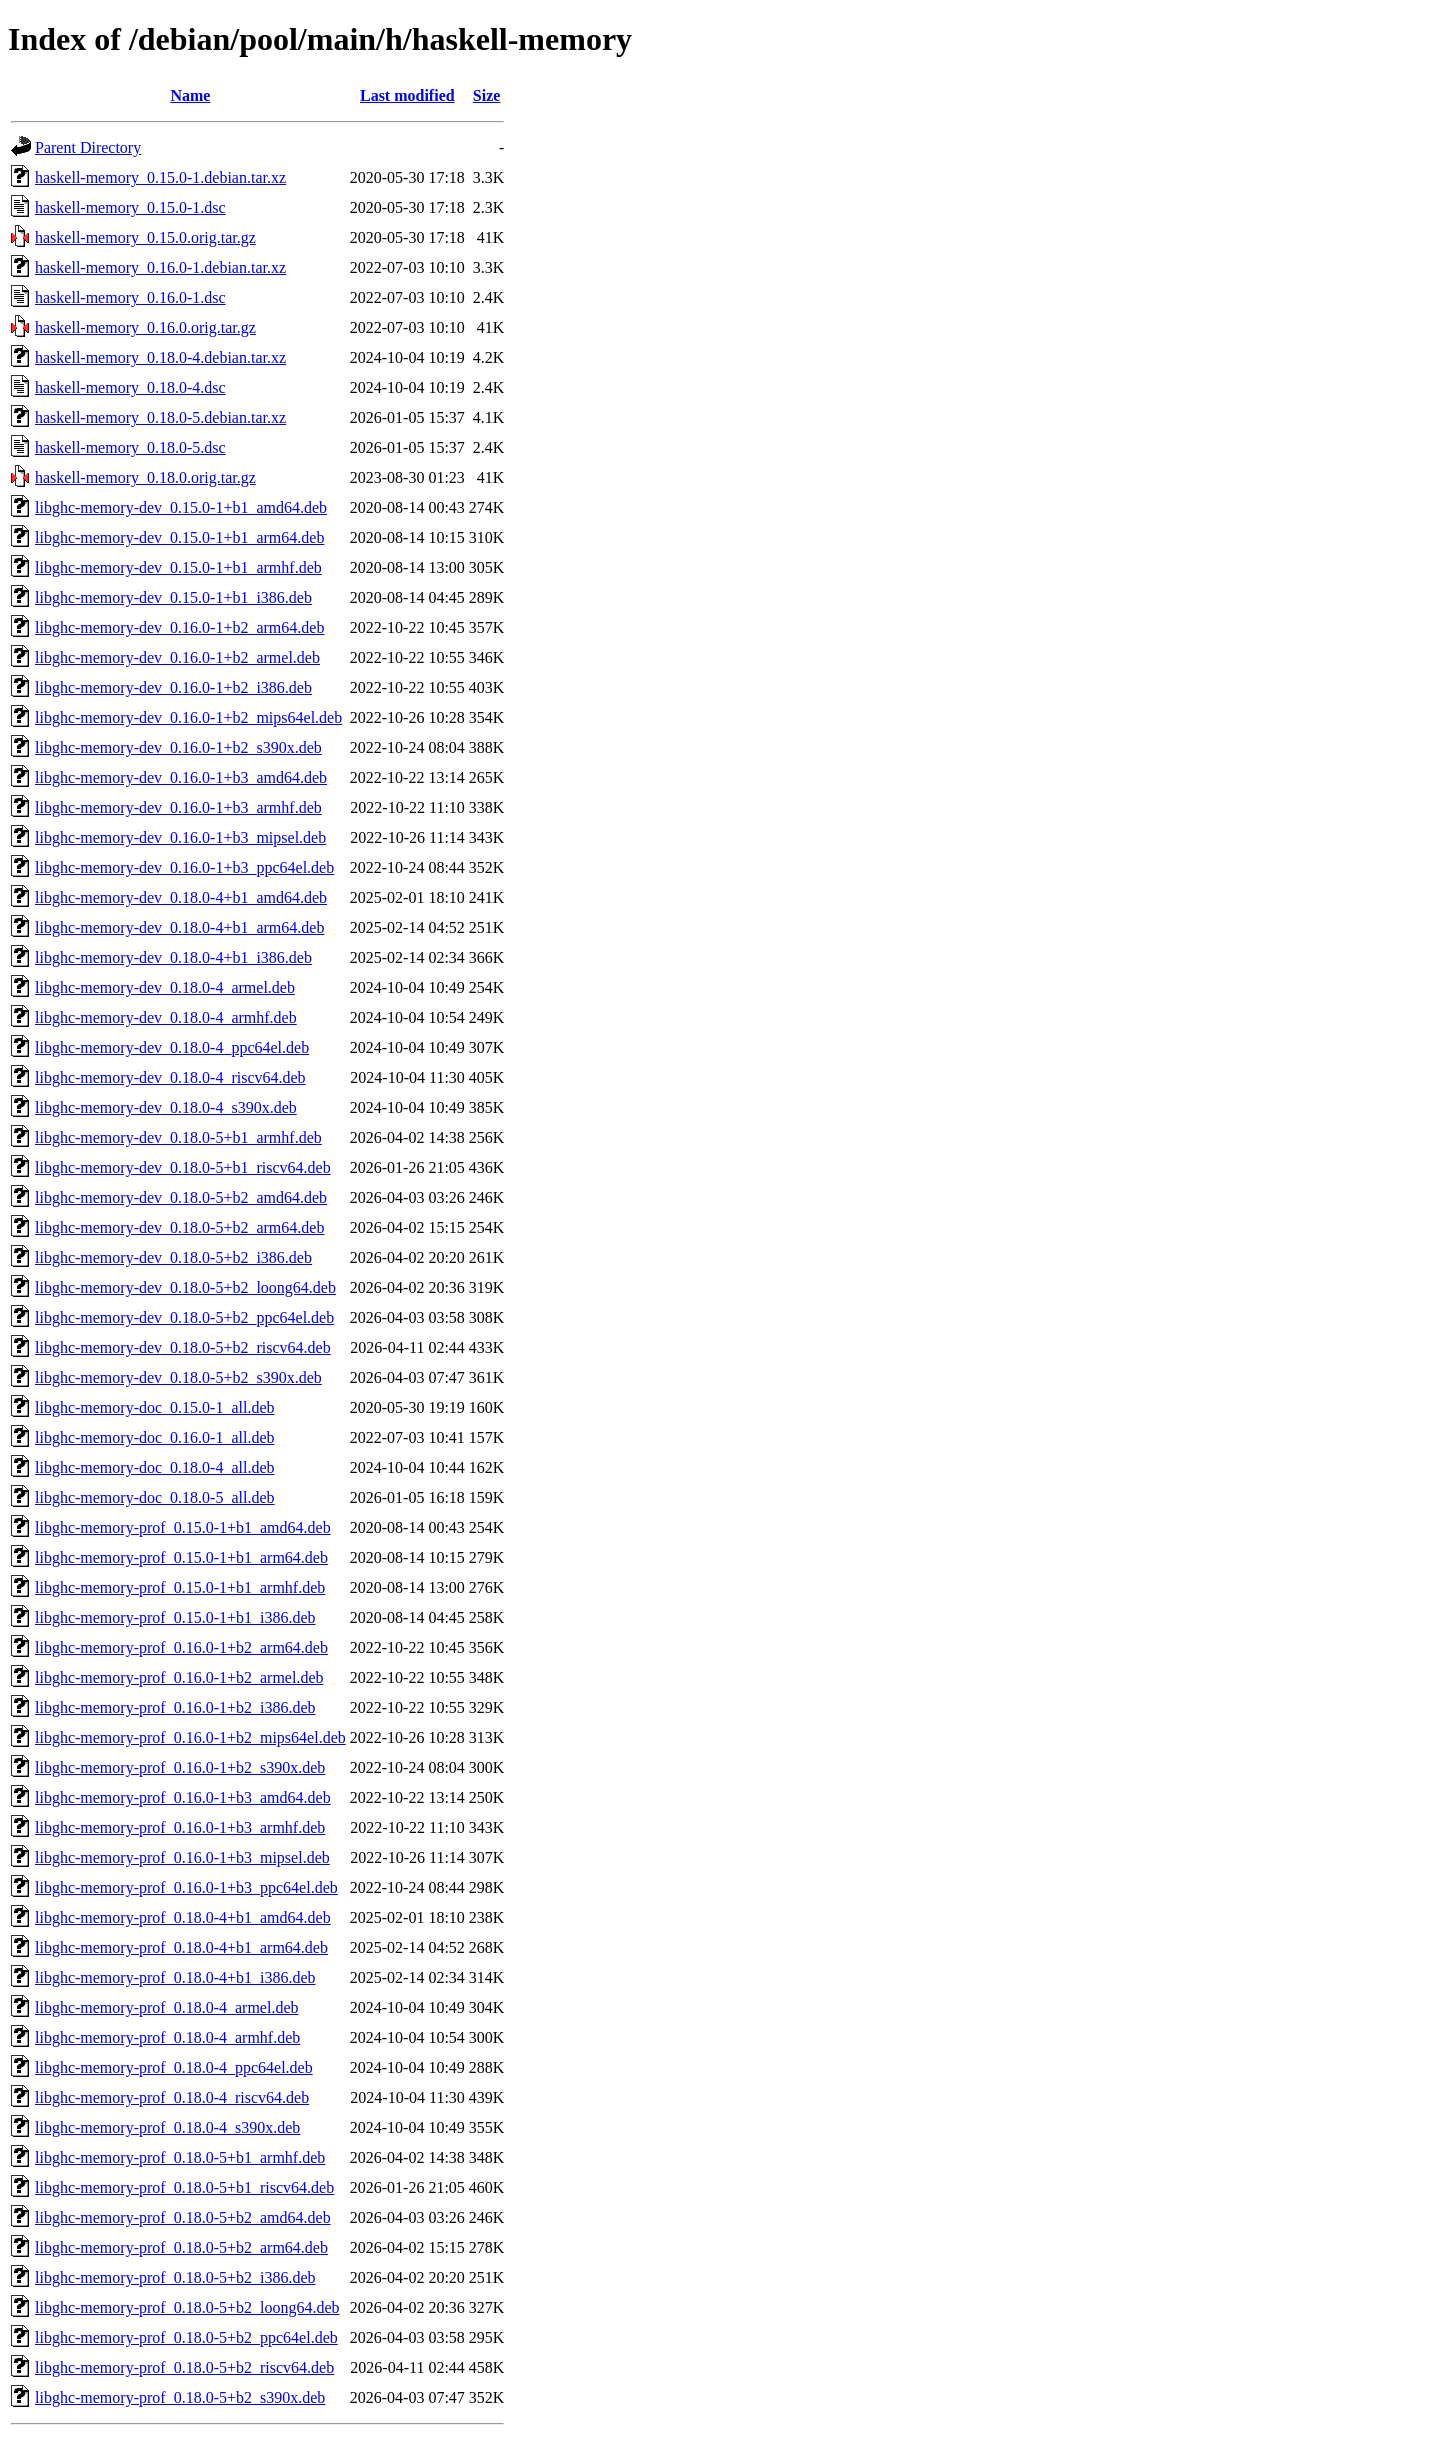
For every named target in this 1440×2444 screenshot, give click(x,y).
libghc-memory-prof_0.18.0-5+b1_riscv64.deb (184, 2187)
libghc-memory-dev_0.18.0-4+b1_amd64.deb (181, 897)
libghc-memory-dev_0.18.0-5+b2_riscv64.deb (183, 1347)
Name (190, 95)
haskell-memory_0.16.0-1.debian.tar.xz (160, 267)
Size (487, 95)
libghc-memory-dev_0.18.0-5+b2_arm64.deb (179, 1227)
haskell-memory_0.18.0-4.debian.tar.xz (160, 357)
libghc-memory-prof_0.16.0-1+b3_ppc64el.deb (186, 1887)
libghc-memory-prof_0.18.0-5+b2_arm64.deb (181, 2247)
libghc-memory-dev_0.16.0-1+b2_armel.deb (177, 657)
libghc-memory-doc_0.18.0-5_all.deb (155, 1497)
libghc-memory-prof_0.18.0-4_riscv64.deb (172, 2097)
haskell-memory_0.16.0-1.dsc (130, 297)
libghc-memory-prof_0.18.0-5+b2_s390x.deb (180, 2397)
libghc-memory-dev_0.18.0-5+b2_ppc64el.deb (184, 1317)
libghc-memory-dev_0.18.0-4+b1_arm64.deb (179, 927)
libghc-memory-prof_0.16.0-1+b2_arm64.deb (181, 1647)
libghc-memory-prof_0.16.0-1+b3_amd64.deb (183, 1797)
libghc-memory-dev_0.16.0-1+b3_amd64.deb (181, 777)
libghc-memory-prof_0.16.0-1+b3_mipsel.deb (182, 1857)
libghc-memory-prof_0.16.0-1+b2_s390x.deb (180, 1767)
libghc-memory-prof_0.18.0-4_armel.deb (166, 2007)
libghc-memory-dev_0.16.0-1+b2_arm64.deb (179, 627)
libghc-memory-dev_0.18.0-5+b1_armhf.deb (178, 1137)
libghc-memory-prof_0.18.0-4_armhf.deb (167, 2037)
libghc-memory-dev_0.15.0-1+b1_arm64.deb (179, 537)
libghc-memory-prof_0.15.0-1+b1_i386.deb (175, 1617)
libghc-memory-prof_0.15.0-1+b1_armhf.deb (180, 1587)
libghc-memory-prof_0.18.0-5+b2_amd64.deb (183, 2217)
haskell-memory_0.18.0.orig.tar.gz (145, 477)
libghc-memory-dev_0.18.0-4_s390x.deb (166, 1107)
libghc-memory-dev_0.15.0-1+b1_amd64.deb (181, 507)
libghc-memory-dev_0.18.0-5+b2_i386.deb (173, 1257)
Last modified (407, 95)
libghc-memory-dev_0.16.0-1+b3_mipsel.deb (180, 837)
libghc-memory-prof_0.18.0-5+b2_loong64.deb (187, 2307)
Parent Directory (88, 147)
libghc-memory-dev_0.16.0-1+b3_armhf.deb (178, 807)
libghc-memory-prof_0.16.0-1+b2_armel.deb (179, 1677)
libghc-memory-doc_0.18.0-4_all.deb (155, 1467)
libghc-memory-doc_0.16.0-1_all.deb (155, 1437)
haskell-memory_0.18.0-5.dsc (130, 447)
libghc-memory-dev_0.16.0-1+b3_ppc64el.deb (184, 867)
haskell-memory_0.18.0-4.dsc (130, 387)
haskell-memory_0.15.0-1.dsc (130, 207)
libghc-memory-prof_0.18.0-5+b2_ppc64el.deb (186, 2337)
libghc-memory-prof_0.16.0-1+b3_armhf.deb (180, 1827)
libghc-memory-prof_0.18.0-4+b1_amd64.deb (183, 1917)
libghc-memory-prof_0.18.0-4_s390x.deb (167, 2127)
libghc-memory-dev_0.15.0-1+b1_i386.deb (173, 597)
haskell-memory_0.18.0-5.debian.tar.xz (160, 417)
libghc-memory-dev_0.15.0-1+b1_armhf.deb (178, 567)
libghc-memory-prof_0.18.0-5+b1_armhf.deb (180, 2157)
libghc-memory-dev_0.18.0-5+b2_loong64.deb (185, 1287)
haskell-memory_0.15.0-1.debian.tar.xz (160, 177)
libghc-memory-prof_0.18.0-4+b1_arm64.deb (181, 1947)
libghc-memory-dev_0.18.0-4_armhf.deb (166, 1017)
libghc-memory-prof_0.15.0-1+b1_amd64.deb (183, 1527)
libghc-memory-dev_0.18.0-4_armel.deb (165, 987)
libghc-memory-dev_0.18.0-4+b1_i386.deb (173, 957)
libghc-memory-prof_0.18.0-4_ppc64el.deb (174, 2067)
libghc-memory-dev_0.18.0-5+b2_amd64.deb (181, 1197)
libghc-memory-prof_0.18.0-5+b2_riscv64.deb (184, 2367)
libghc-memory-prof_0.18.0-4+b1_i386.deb (175, 1977)
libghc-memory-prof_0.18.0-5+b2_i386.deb (175, 2277)
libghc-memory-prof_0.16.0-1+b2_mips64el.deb (190, 1737)
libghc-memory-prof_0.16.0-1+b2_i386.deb (175, 1707)
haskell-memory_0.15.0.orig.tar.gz (145, 237)
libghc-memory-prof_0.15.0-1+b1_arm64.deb (181, 1557)
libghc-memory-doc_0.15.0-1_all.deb (155, 1407)
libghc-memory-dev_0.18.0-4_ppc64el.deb (172, 1047)
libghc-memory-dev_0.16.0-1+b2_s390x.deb (178, 747)
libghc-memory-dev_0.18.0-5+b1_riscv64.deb (183, 1167)
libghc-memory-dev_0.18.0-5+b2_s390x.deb (178, 1377)
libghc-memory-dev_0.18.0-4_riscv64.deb (170, 1077)
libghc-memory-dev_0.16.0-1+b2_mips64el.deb (188, 717)
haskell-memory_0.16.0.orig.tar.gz (145, 327)
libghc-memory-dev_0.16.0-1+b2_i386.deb (173, 687)
